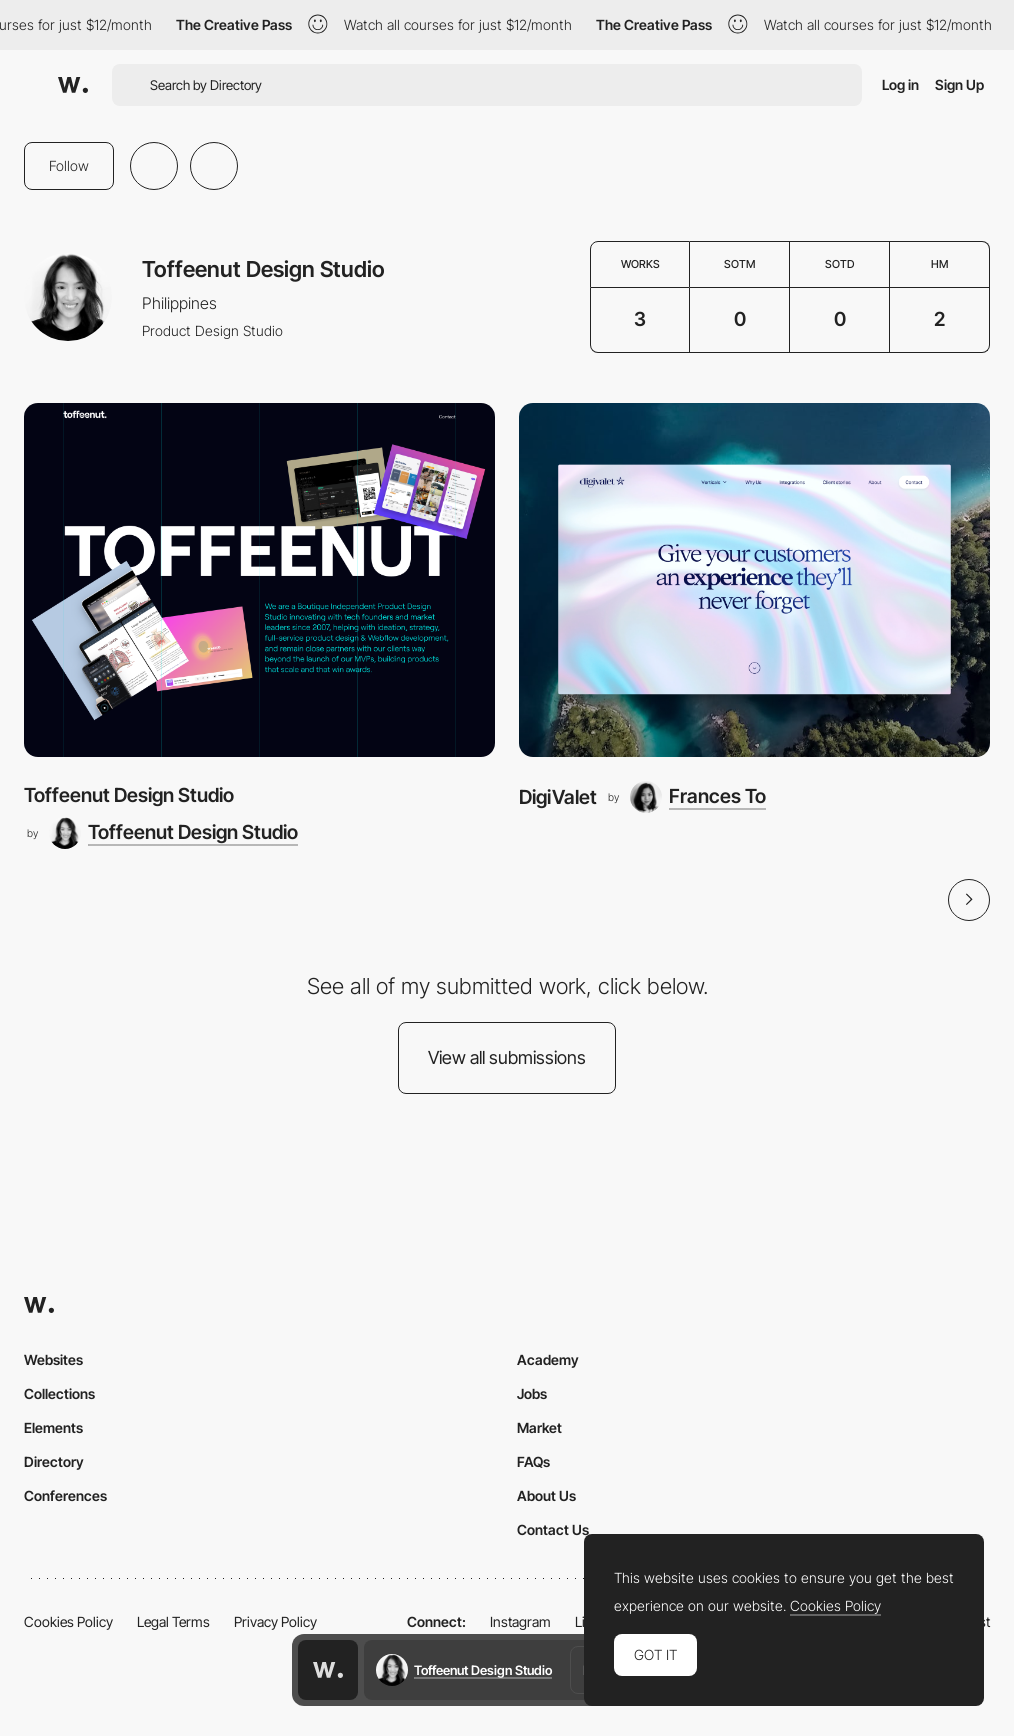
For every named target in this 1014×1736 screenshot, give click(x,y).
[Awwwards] (73, 85)
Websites (53, 1359)
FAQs (533, 1461)
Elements (53, 1427)
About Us (546, 1495)
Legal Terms (173, 1621)
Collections (59, 1393)
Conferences (65, 1495)
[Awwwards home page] (328, 1670)
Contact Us (553, 1529)
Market (539, 1427)
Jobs (532, 1393)
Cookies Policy (68, 1621)
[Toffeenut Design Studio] (259, 579)
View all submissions (507, 1057)
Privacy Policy (275, 1621)
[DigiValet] (754, 579)
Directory (54, 1461)
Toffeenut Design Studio (129, 795)
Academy (548, 1359)
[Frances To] (698, 797)
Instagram (520, 1621)
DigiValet (558, 797)
